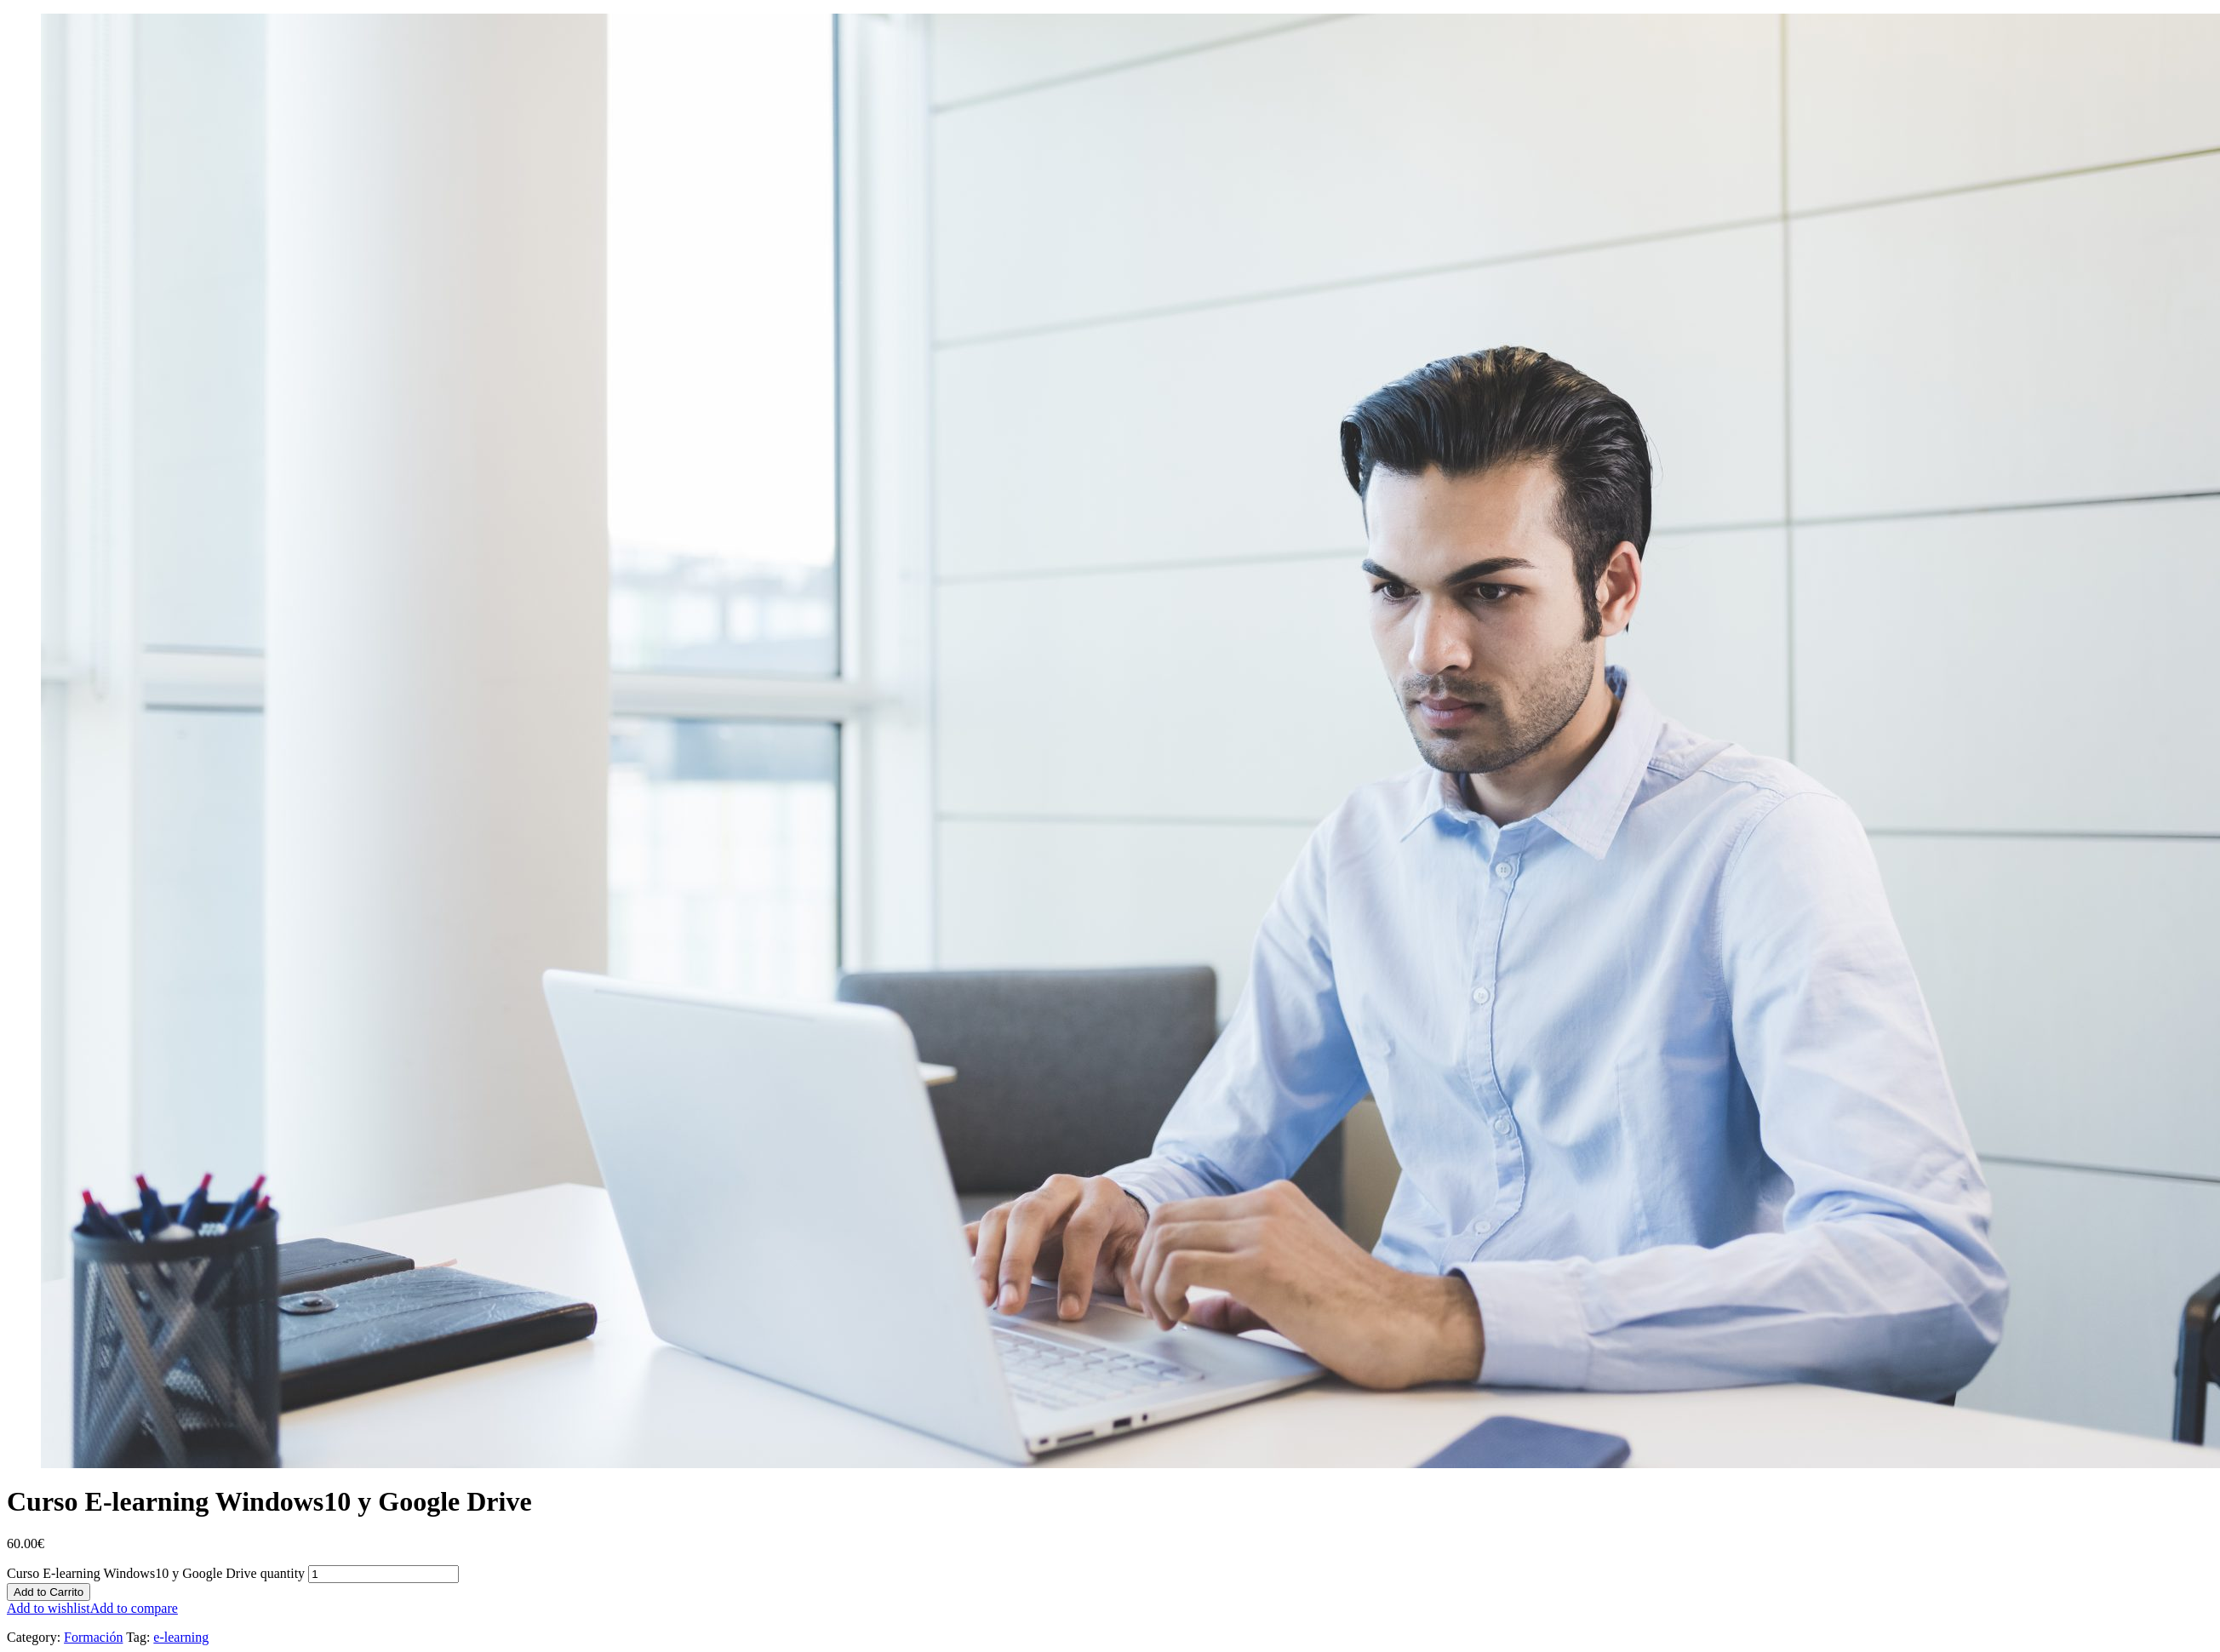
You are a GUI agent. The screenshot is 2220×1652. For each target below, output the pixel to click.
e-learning (181, 1637)
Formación (93, 1637)
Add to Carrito (48, 1592)
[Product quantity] (383, 1574)
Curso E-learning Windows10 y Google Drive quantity (156, 1573)
